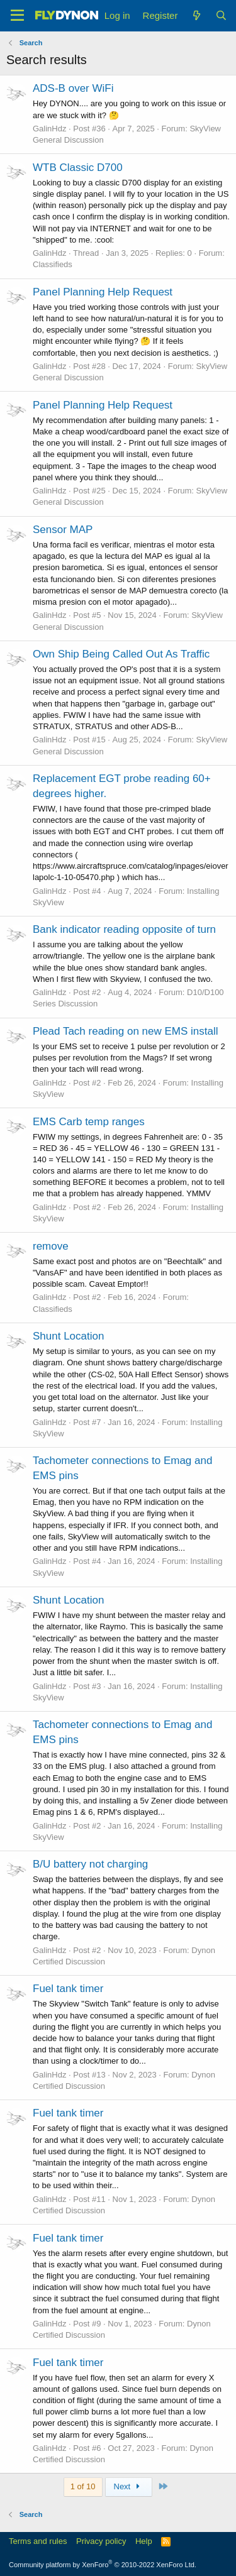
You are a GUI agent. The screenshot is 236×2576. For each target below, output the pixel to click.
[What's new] (196, 15)
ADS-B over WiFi (73, 88)
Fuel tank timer (68, 1989)
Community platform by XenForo (102, 2564)
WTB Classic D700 (78, 167)
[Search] (221, 15)
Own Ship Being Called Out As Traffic (121, 654)
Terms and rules (38, 2541)
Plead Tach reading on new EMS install (125, 1031)
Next (128, 2486)
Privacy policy (101, 2541)
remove (51, 1246)
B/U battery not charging (90, 1864)
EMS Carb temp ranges (89, 1122)
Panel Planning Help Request (102, 292)
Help (143, 2541)
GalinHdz (49, 128)
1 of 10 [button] (83, 2486)
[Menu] (17, 15)
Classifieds (52, 264)
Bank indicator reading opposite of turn (124, 929)
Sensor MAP (63, 530)
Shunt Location (68, 1336)
